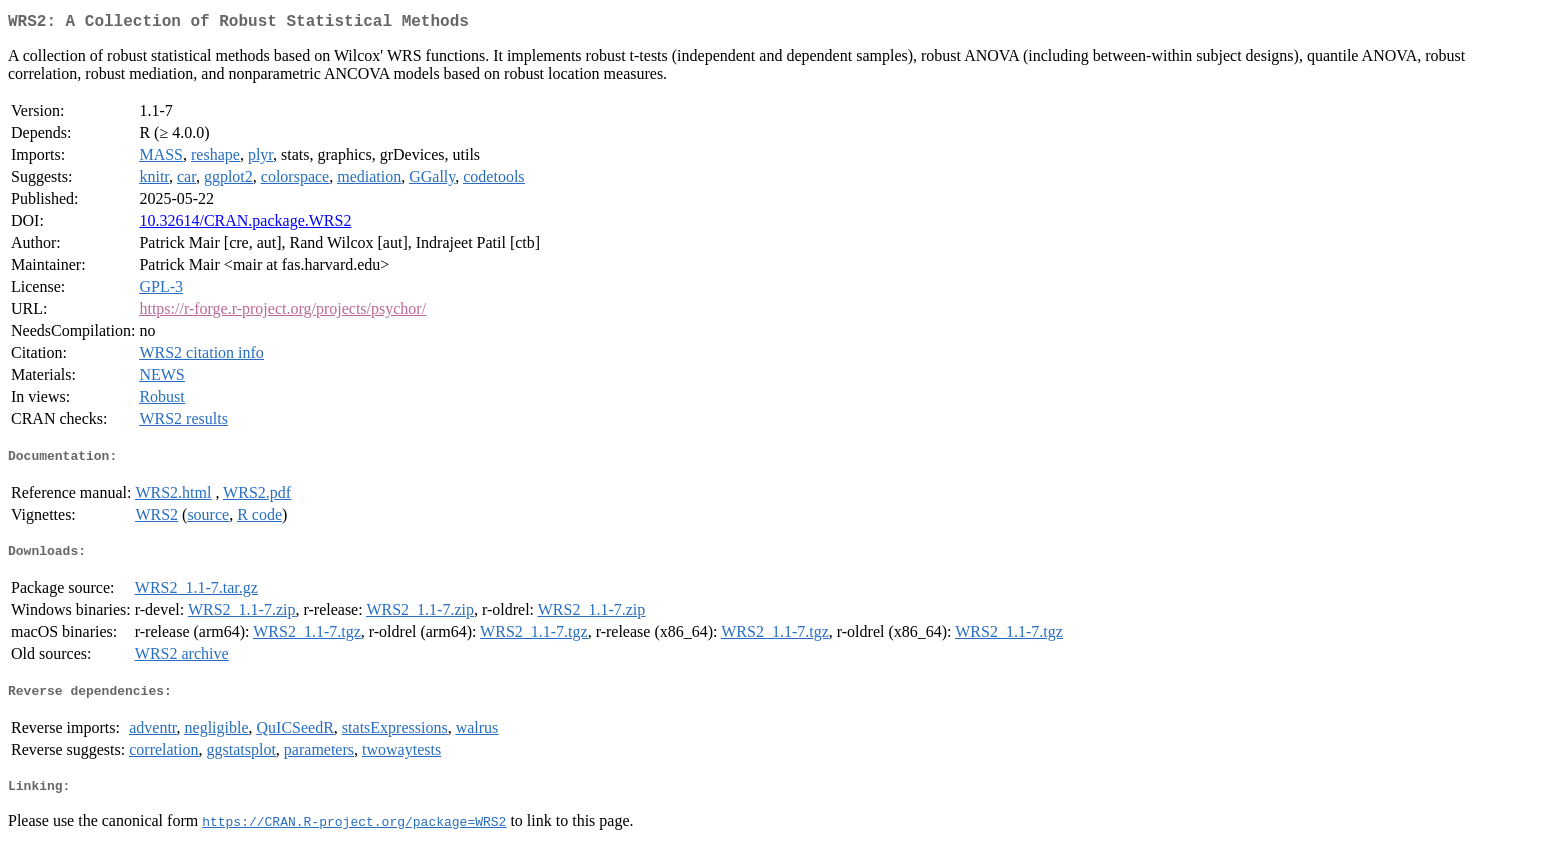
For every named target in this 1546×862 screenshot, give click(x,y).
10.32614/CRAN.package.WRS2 (245, 224)
